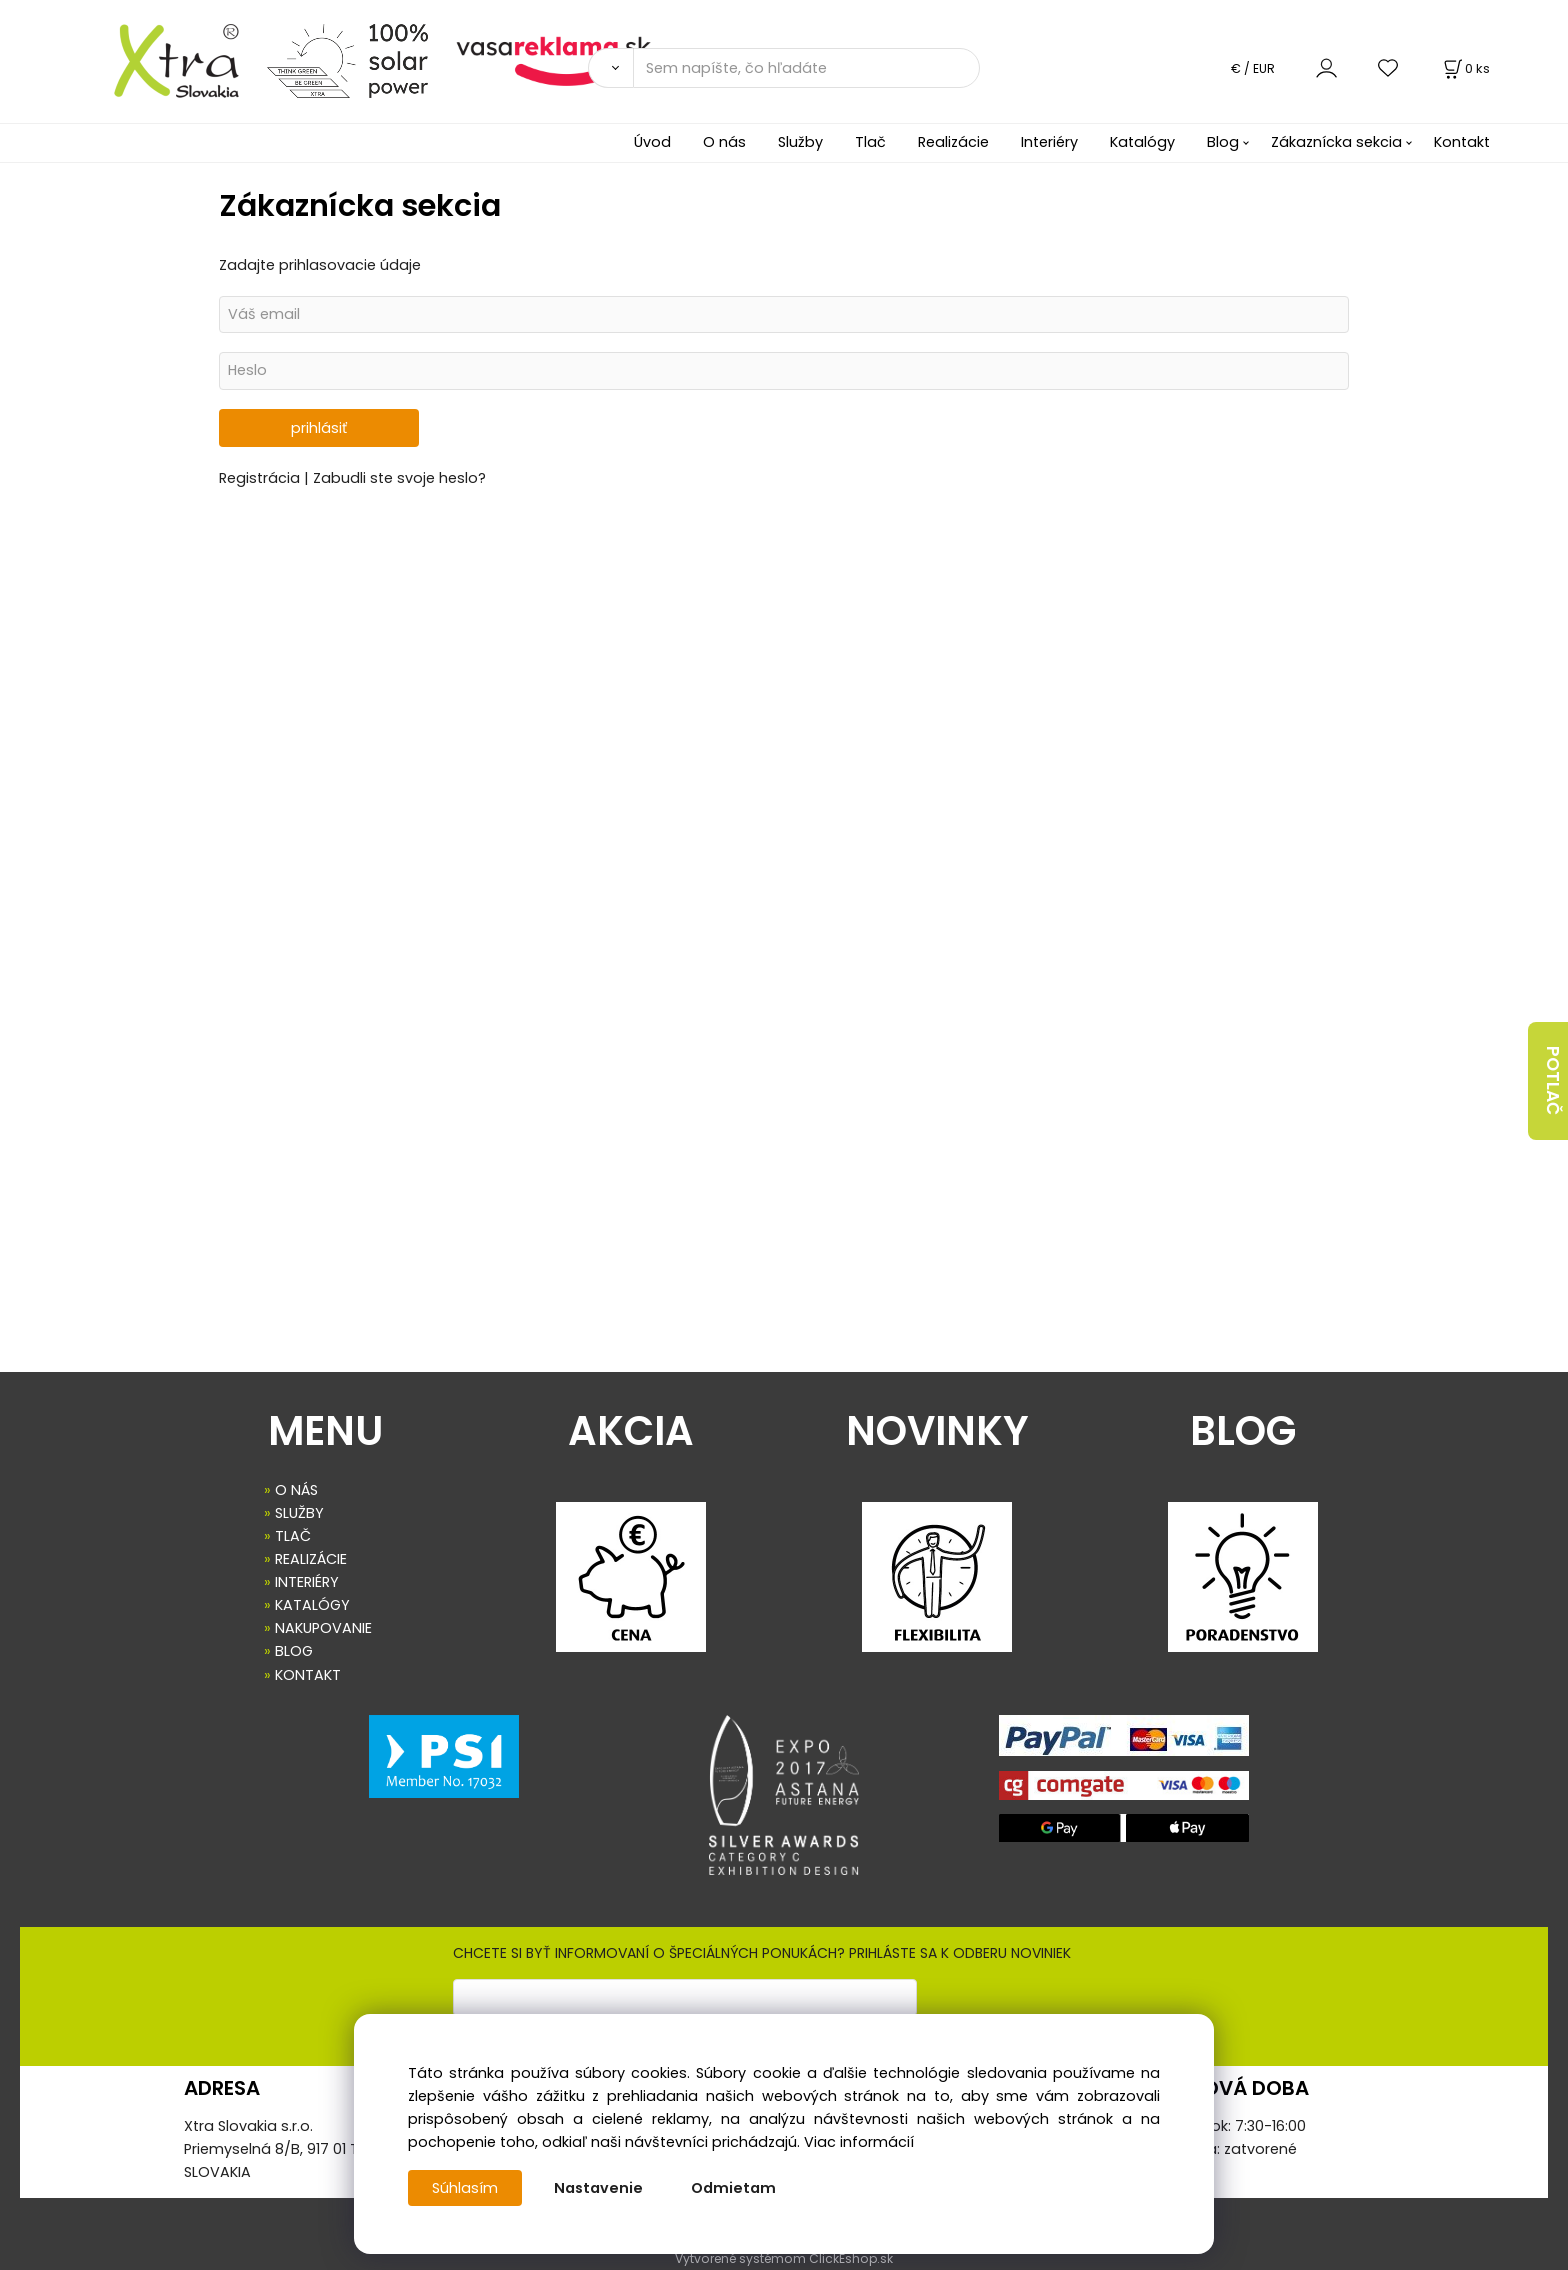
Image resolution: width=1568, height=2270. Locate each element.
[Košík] (1465, 68)
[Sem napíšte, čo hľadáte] (806, 68)
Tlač (870, 142)
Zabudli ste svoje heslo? (399, 478)
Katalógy (1142, 142)
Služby (800, 142)
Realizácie (953, 142)
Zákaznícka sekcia (1336, 142)
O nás (724, 142)
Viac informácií (859, 2142)
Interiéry (1049, 142)
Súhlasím (465, 2188)
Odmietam (733, 2188)
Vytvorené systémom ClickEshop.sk (784, 2258)
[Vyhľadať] (610, 68)
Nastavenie (598, 2188)
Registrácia (261, 478)
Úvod (652, 142)
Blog (1223, 142)
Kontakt (1462, 142)
